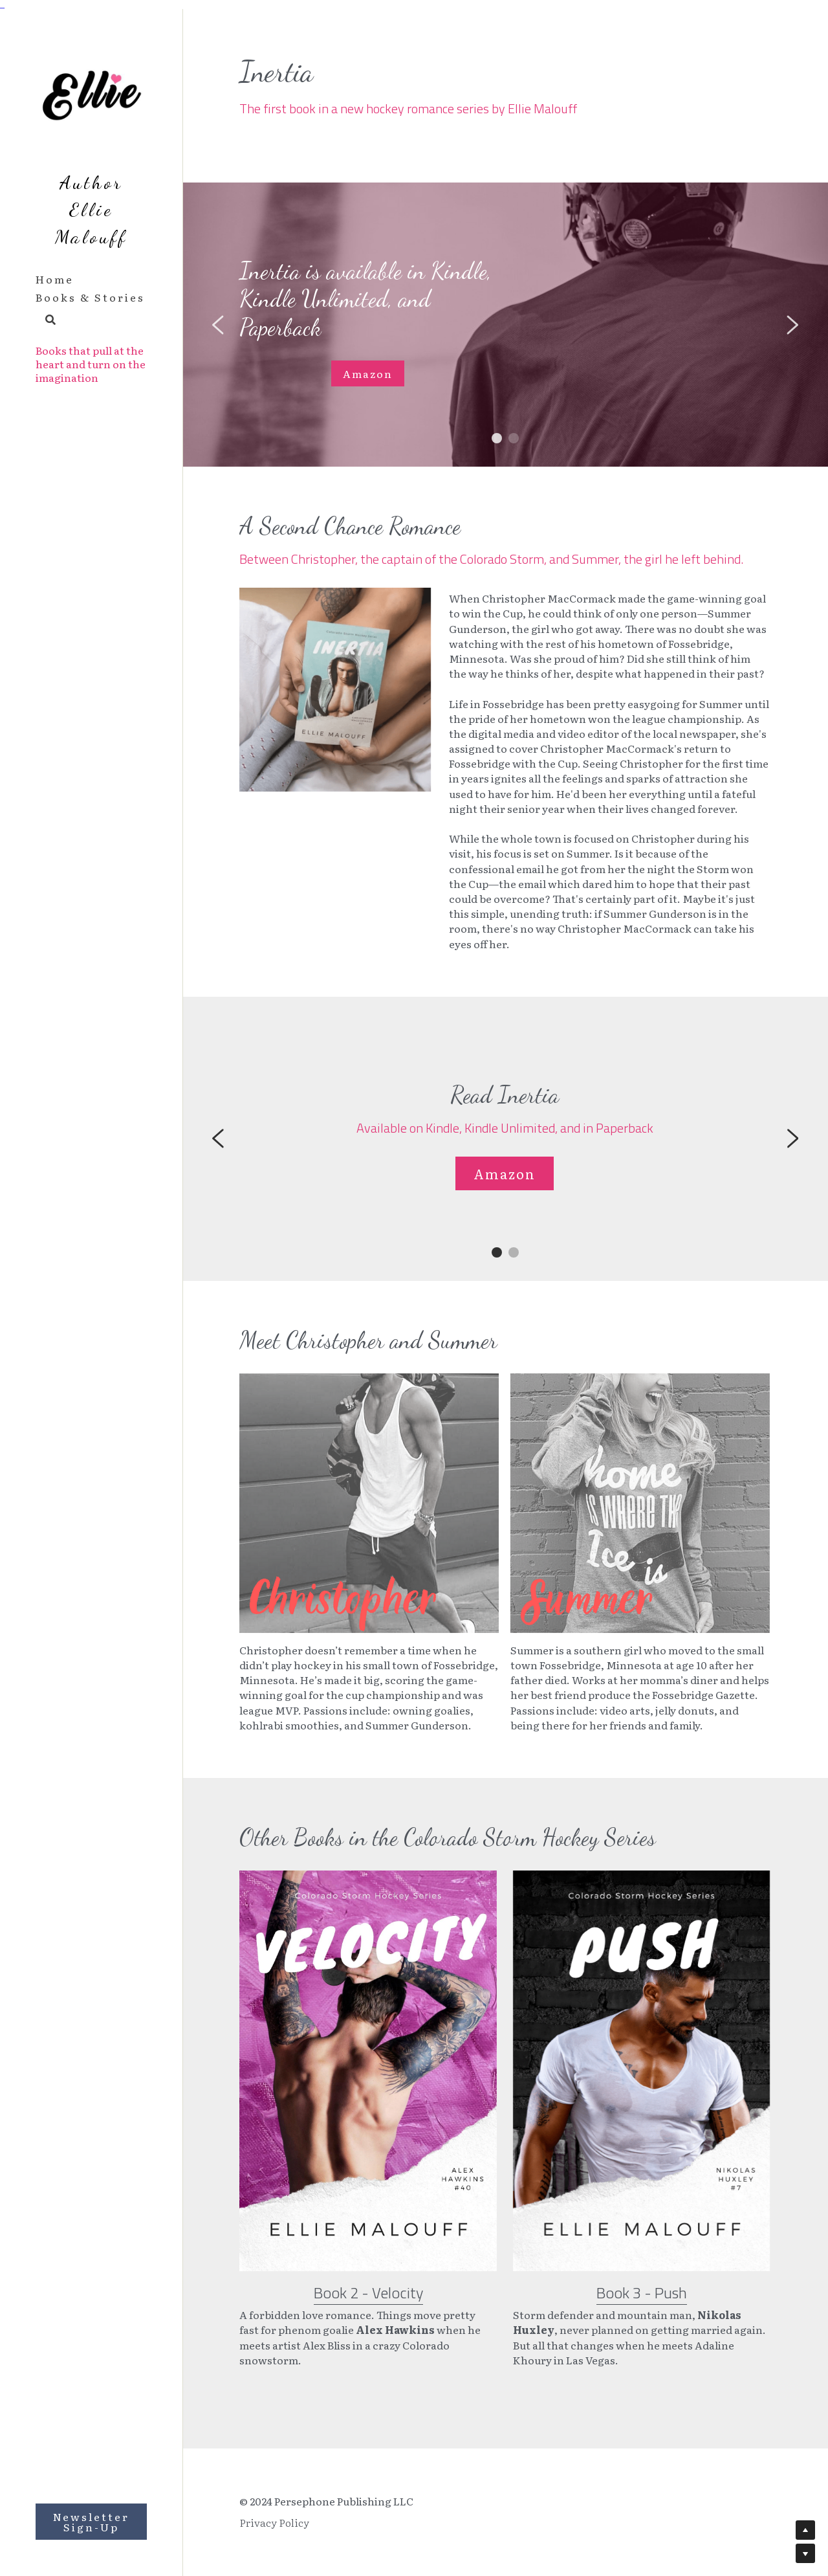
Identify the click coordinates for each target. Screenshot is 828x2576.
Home (55, 279)
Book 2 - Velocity (368, 2307)
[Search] (45, 320)
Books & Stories (90, 297)
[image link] (368, 2086)
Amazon (368, 373)
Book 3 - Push (641, 2307)
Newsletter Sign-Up (91, 2522)
